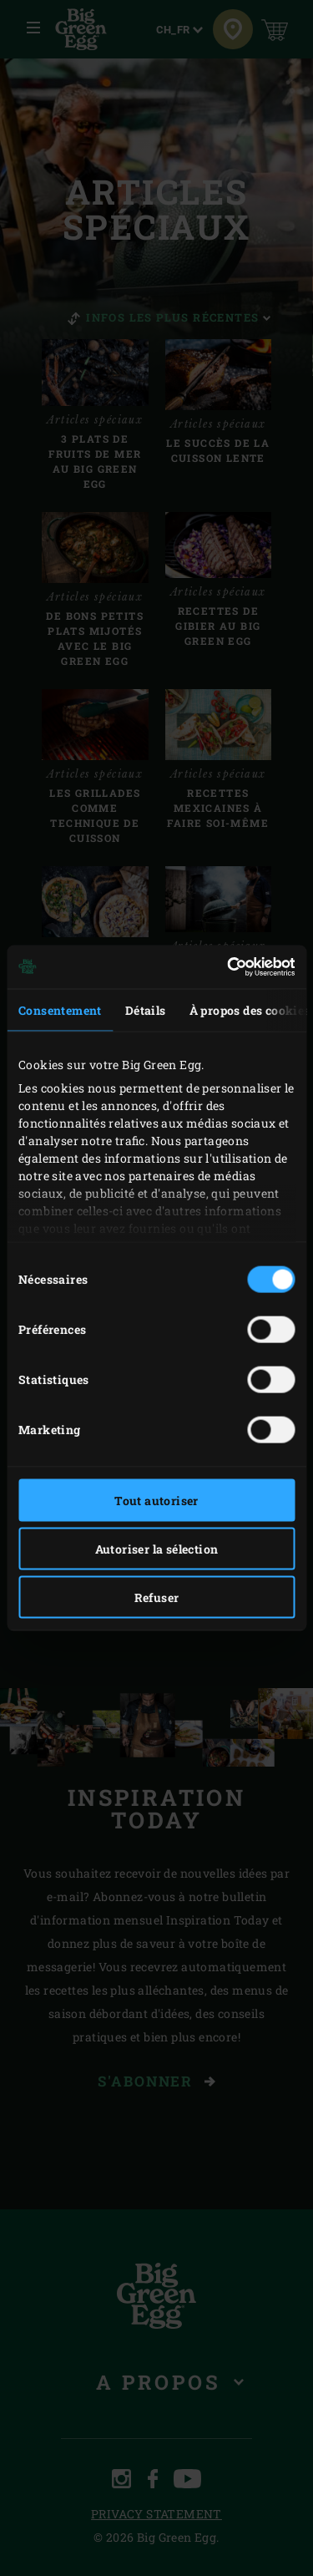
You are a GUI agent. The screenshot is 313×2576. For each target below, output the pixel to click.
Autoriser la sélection (157, 1548)
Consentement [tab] (60, 1009)
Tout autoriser (156, 1500)
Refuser (156, 1597)
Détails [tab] (145, 1009)
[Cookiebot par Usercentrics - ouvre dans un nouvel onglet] (224, 967)
